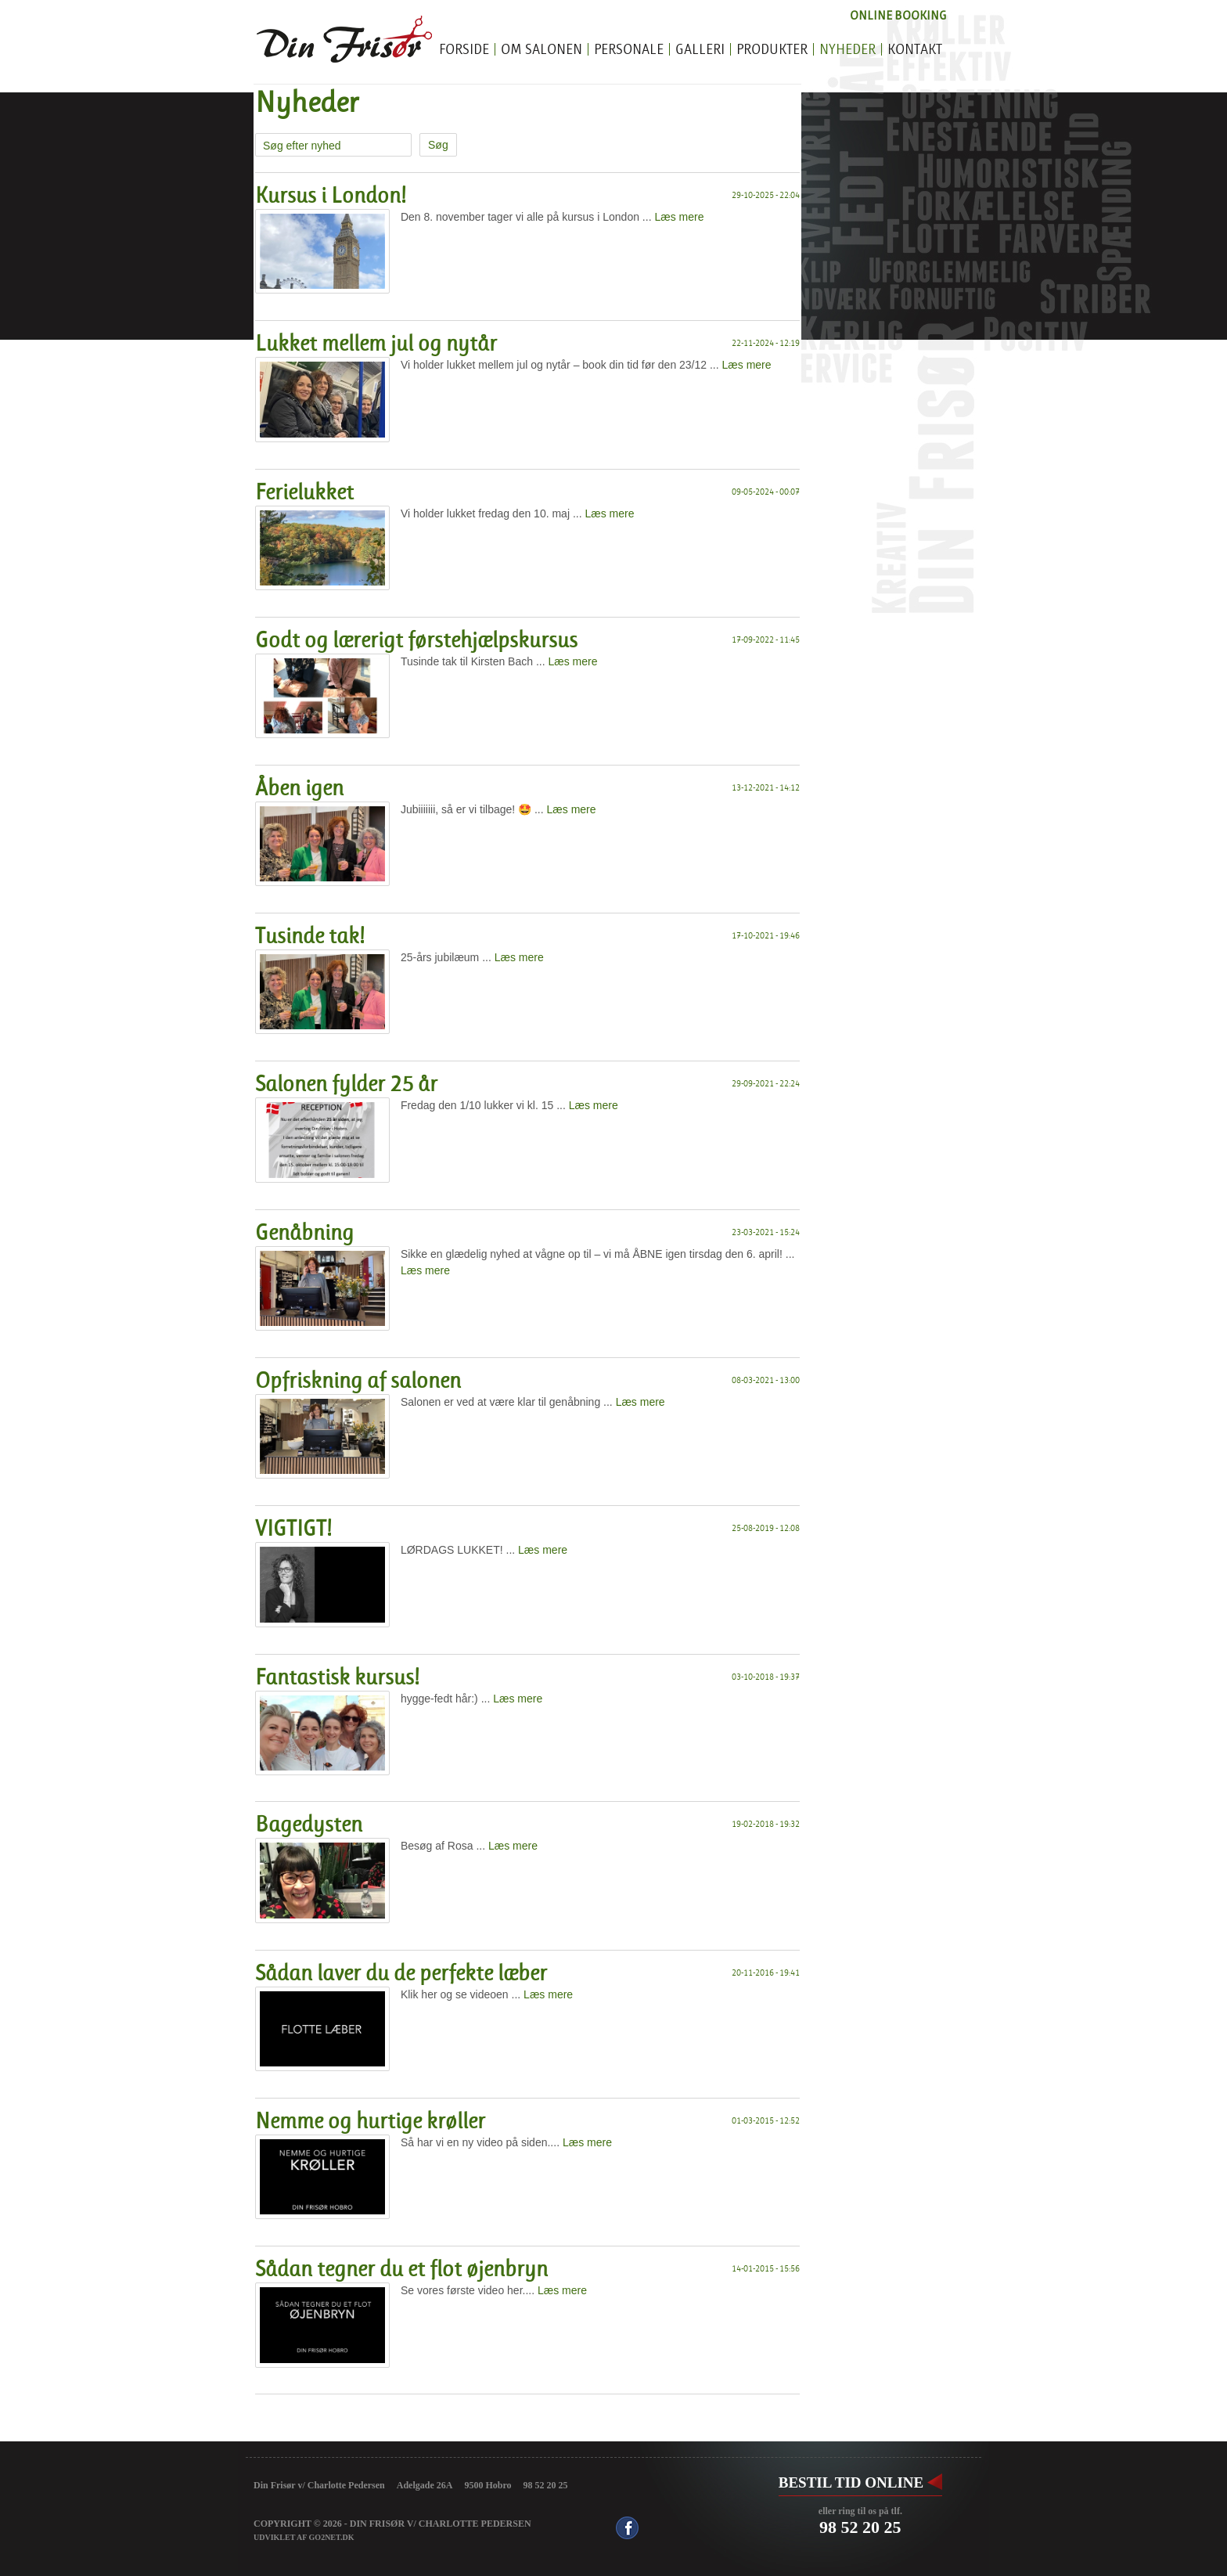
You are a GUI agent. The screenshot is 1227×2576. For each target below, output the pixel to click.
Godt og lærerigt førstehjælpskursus (416, 640)
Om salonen (541, 50)
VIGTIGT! (293, 1529)
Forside (464, 50)
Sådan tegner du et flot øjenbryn (401, 2269)
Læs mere (678, 217)
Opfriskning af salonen (358, 1381)
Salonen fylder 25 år (346, 1084)
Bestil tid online (851, 2482)
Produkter (772, 50)
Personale (629, 50)
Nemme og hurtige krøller (370, 2121)
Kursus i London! (330, 196)
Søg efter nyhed (302, 145)
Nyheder (847, 50)
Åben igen (299, 788)
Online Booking (898, 15)
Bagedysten (308, 1825)
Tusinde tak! (310, 936)
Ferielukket (304, 492)
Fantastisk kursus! (337, 1677)
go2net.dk (331, 2537)
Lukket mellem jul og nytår (376, 344)
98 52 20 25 (860, 2527)
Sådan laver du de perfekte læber (401, 1973)
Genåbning (304, 1233)
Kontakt (914, 50)
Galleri (700, 50)
